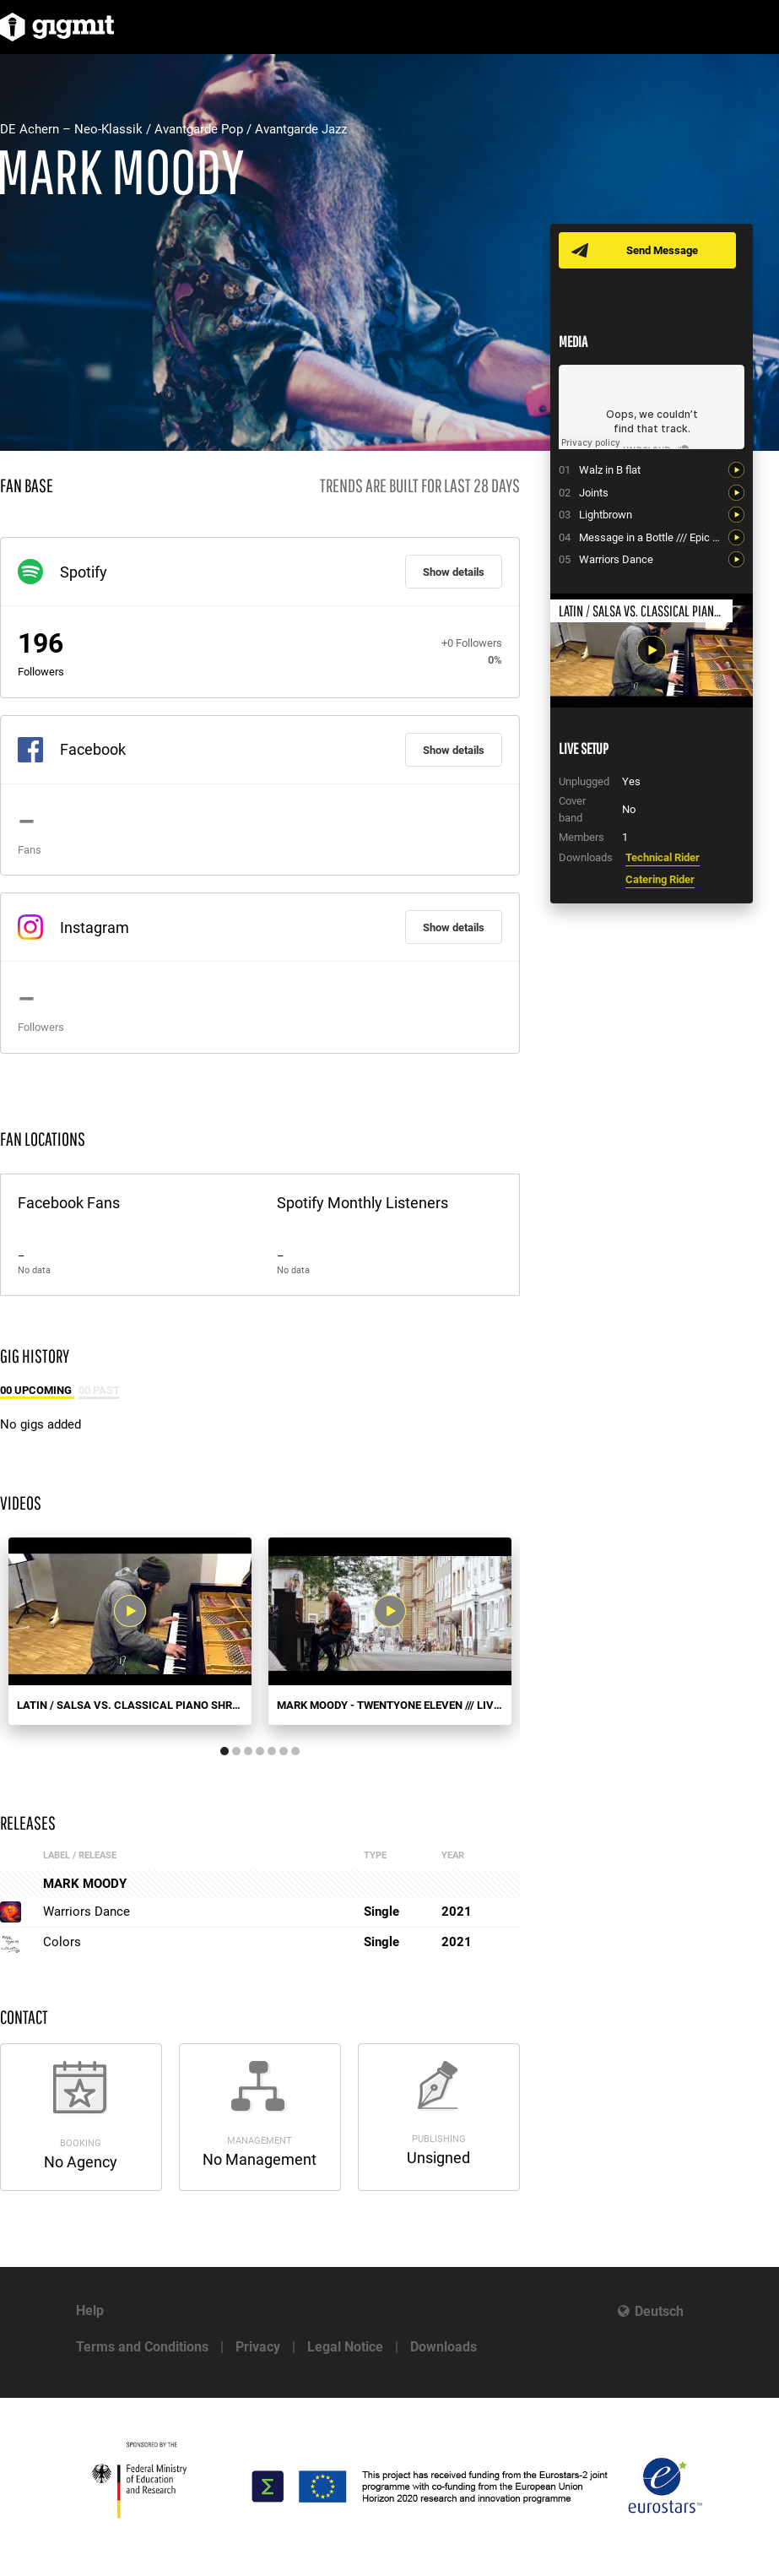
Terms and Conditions (142, 2347)
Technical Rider (662, 857)
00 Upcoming (37, 1390)
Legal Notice (345, 2347)
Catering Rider (660, 879)
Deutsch (659, 2311)
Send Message (662, 250)
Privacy (257, 2347)
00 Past (99, 1390)
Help (90, 2310)
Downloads (443, 2347)
